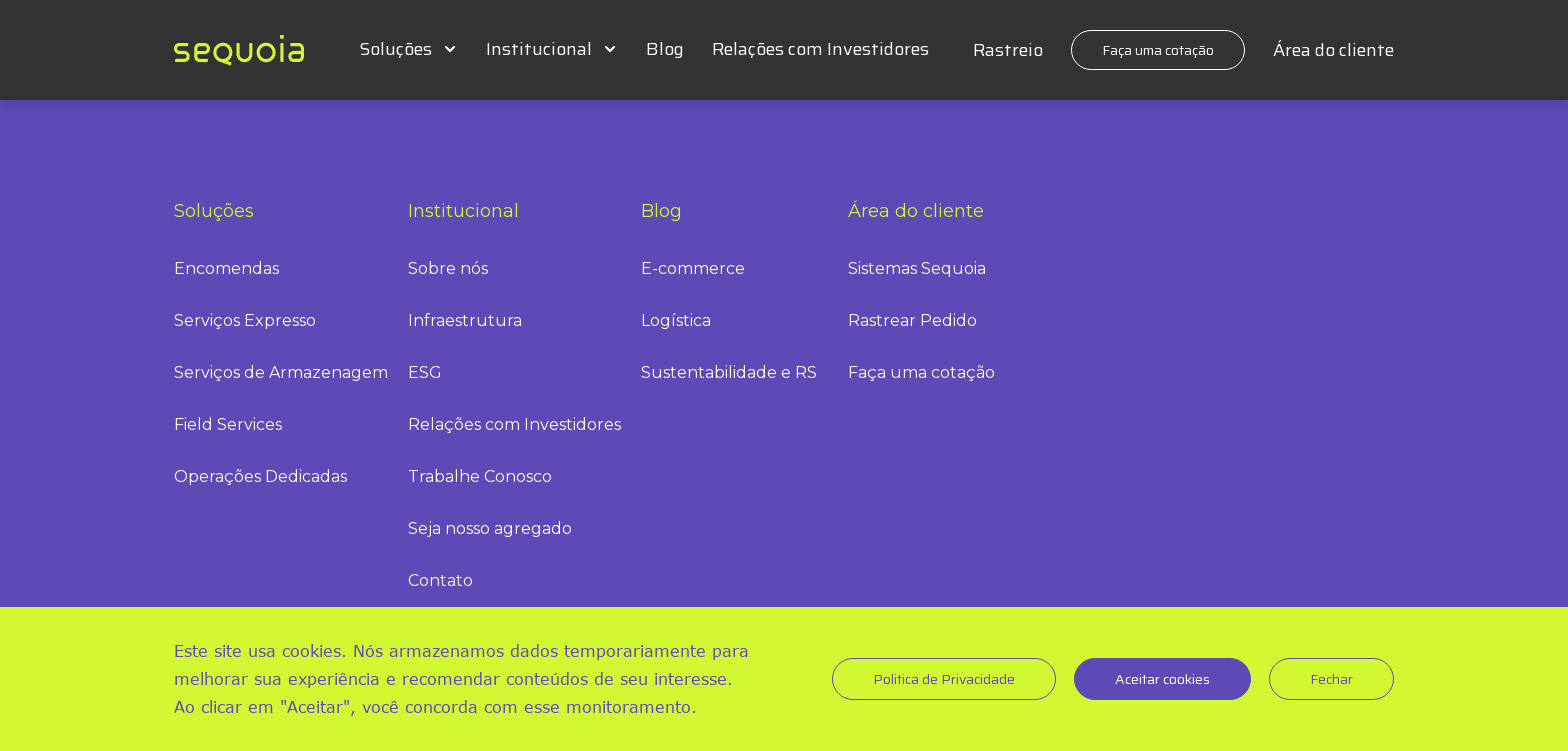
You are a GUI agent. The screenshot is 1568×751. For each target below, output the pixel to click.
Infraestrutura (465, 320)
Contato (440, 580)
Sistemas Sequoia (917, 268)
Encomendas (226, 268)
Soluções (395, 49)
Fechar (1331, 679)
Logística (676, 320)
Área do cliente (1333, 50)
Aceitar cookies (1162, 679)
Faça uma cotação (1158, 50)
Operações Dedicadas (260, 476)
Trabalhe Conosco (480, 476)
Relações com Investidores (820, 49)
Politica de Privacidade (944, 679)
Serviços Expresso (245, 320)
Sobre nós (448, 268)
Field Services (228, 424)
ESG (425, 372)
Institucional (539, 49)
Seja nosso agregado (490, 528)
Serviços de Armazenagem (281, 372)
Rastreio (1008, 50)
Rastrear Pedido (912, 320)
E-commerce (693, 268)
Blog (665, 49)
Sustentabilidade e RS (729, 372)
